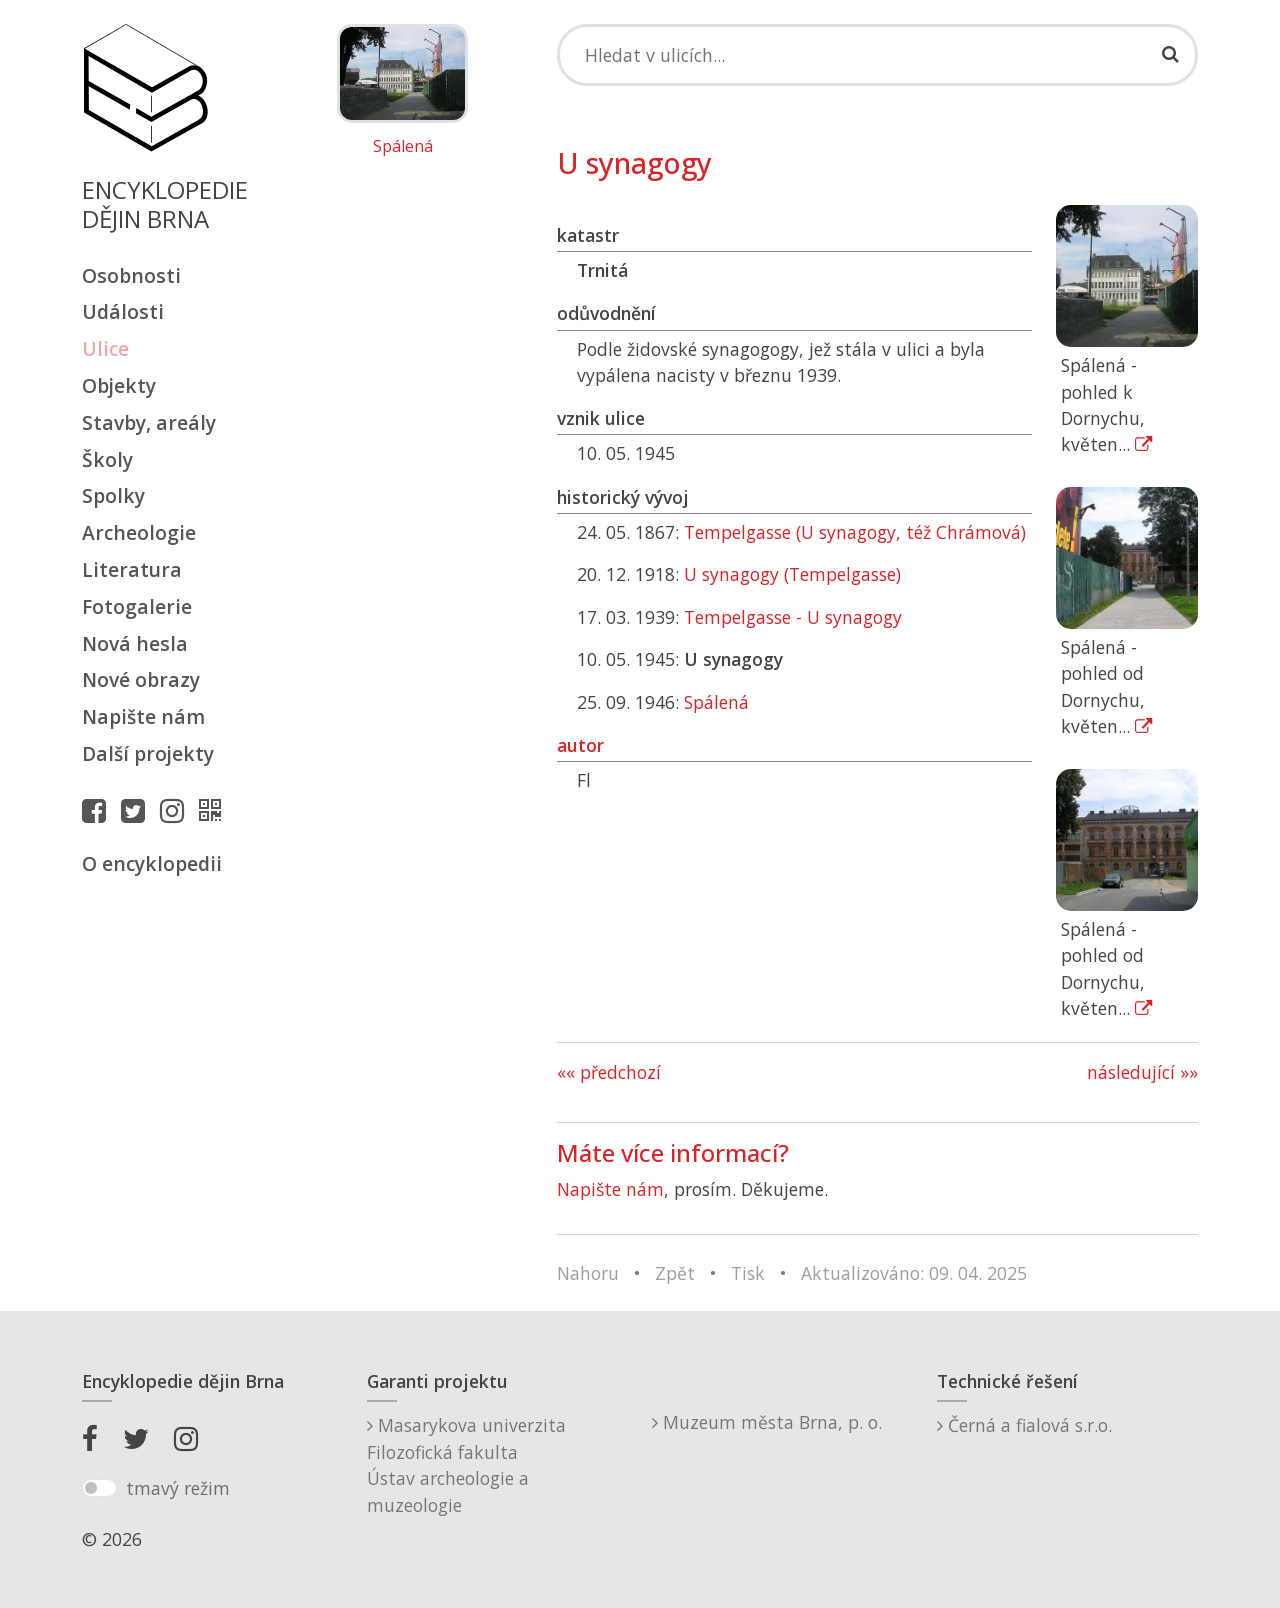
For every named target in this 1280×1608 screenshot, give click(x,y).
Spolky (113, 495)
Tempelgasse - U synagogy (793, 617)
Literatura (132, 569)
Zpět (675, 1273)
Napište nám (143, 716)
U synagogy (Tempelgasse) (792, 574)
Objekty (119, 385)
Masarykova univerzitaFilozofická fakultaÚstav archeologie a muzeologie (466, 1464)
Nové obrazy (141, 679)
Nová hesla (135, 643)
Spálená (403, 147)
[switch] (99, 1488)
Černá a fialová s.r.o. (1024, 1425)
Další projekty (148, 753)
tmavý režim (178, 1488)
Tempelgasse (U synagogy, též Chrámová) (855, 532)
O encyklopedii (152, 863)
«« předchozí (609, 1072)
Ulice (105, 348)
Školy (107, 459)
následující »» (1142, 1072)
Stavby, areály (149, 422)
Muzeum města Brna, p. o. (767, 1422)
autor (580, 745)
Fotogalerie (137, 606)
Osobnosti (131, 275)
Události (123, 311)
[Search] (877, 55)
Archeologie (139, 532)
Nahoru (588, 1273)
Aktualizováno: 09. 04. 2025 (914, 1273)
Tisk (748, 1273)
